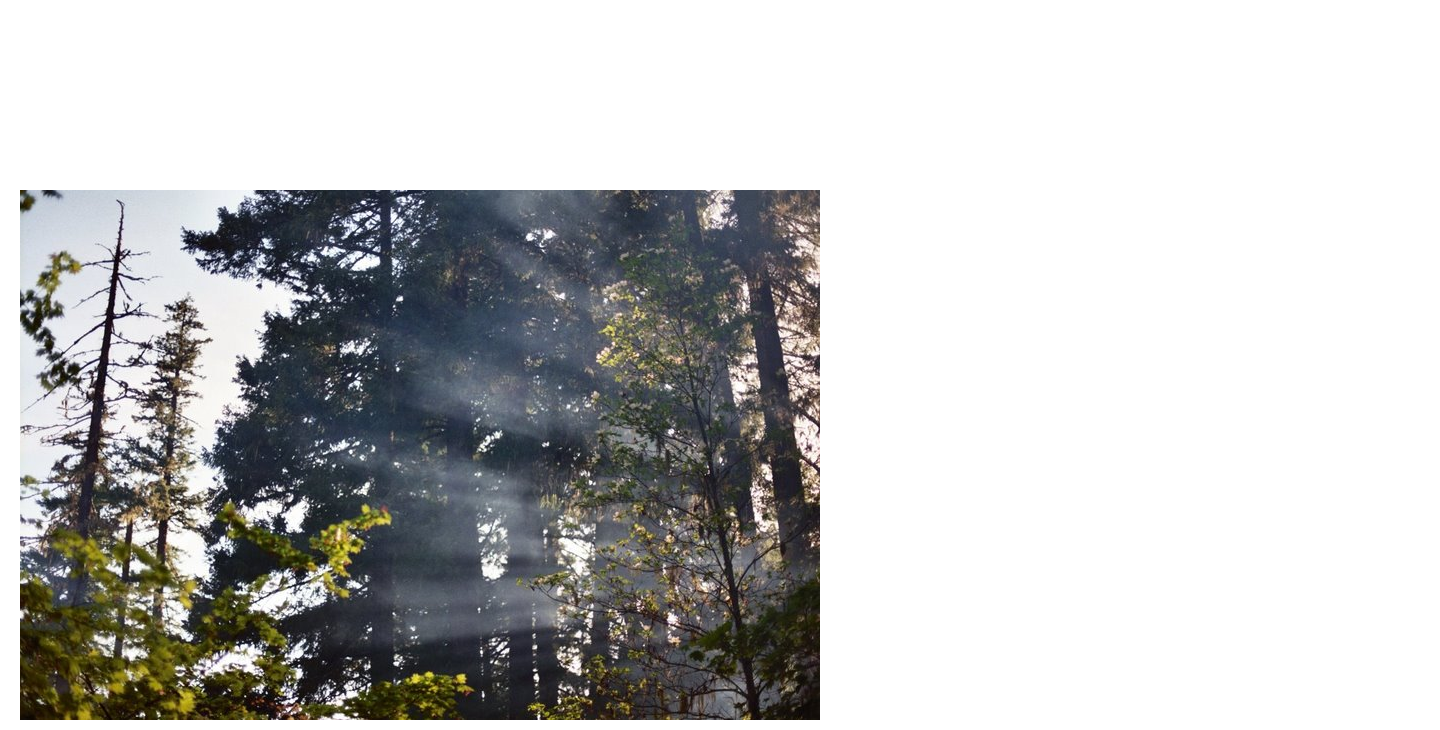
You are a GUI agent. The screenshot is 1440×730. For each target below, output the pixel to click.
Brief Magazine (720, 95)
